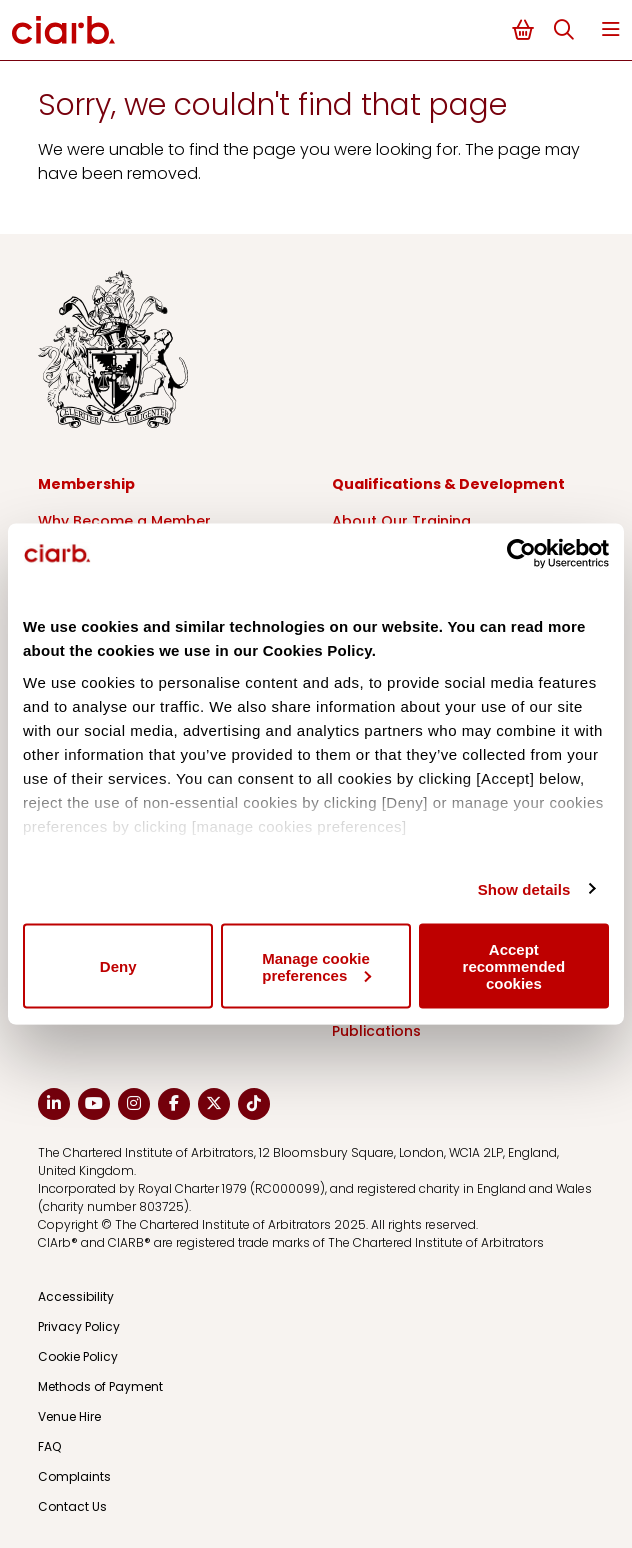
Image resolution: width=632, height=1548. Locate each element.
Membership (86, 484)
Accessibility (76, 1296)
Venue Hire (69, 1416)
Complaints (74, 1476)
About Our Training (401, 521)
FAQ (49, 1446)
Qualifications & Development (448, 484)
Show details (524, 888)
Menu (611, 29)
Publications (376, 1031)
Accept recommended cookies (514, 966)
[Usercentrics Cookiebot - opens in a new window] (521, 554)
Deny (118, 966)
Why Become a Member (124, 521)
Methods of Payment (100, 1386)
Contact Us (72, 1506)
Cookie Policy (78, 1356)
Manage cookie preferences (316, 966)
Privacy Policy (79, 1326)
